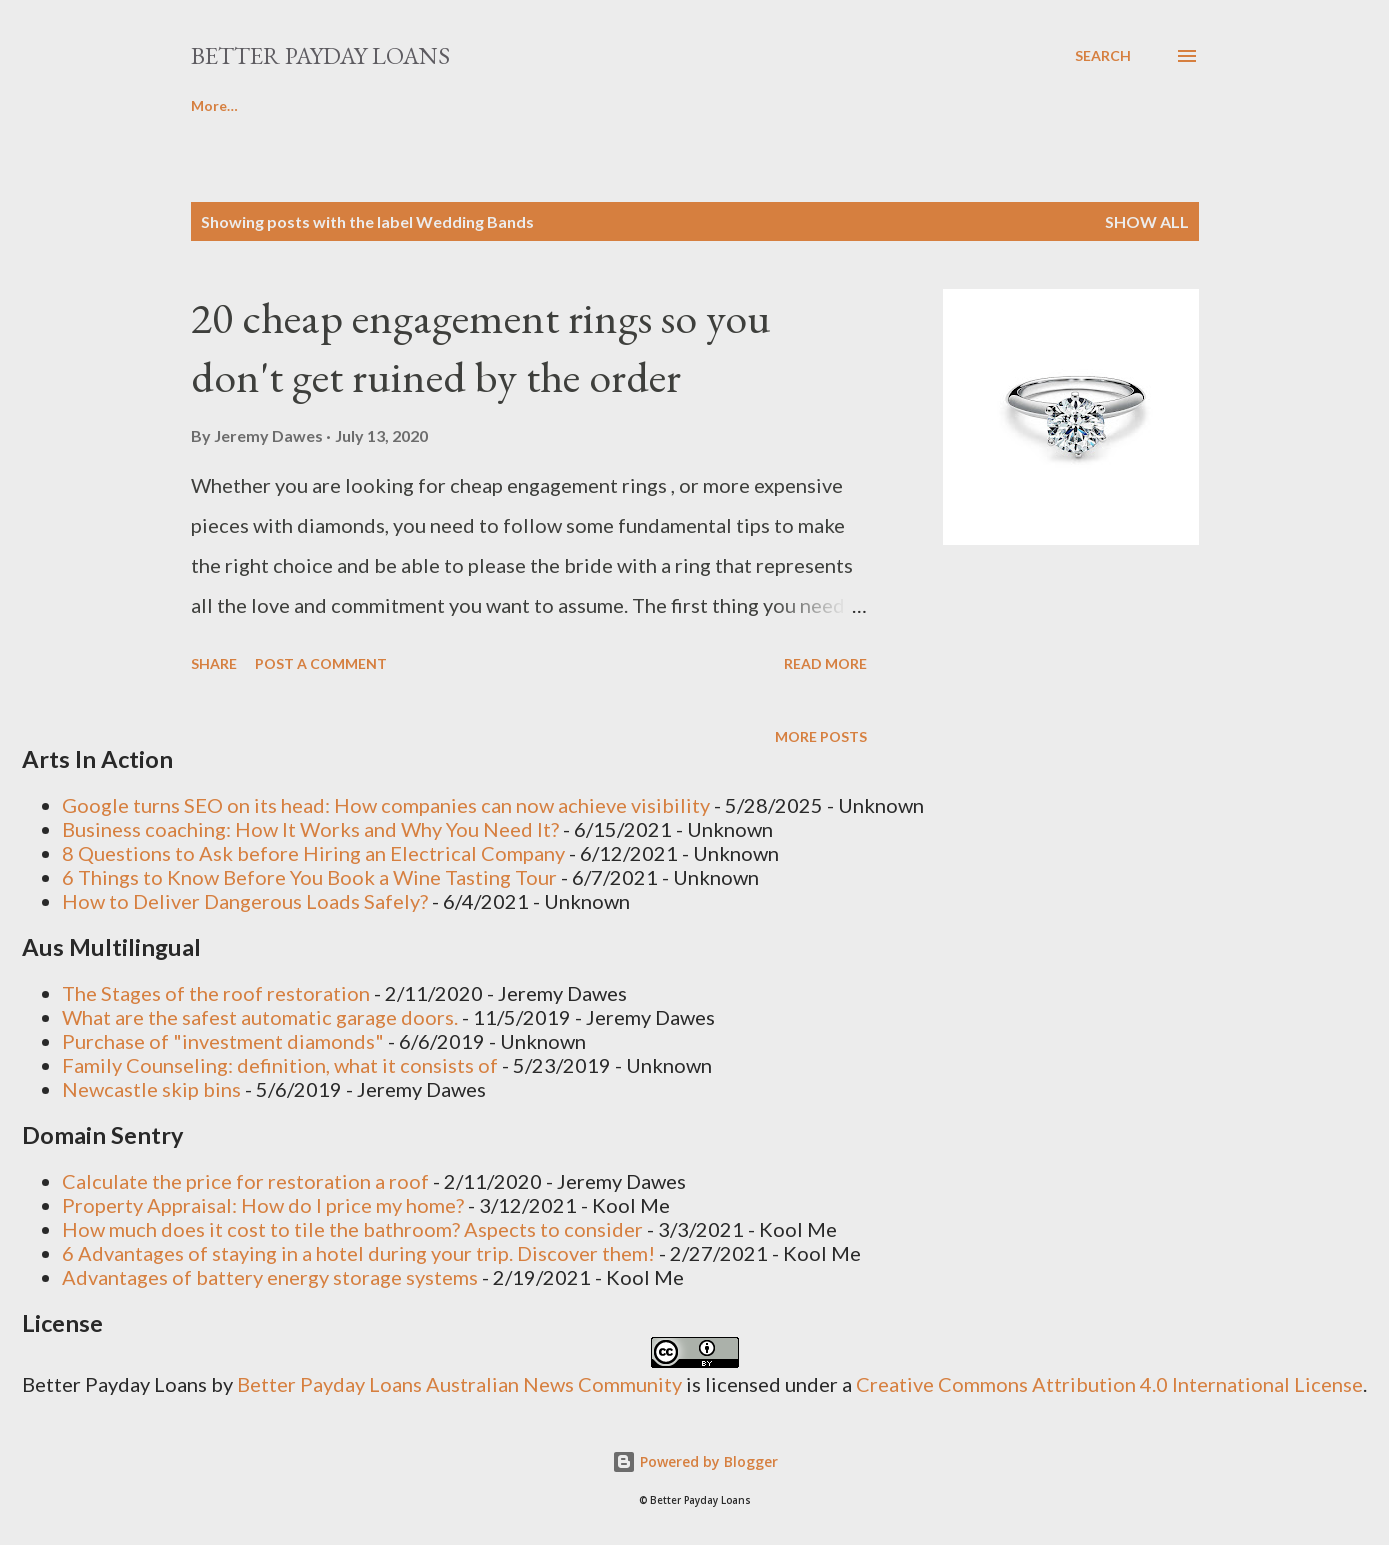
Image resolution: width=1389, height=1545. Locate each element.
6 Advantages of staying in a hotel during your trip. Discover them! (358, 1253)
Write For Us (332, 105)
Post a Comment (321, 663)
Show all (1147, 221)
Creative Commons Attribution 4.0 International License (1109, 1384)
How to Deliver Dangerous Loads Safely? (245, 901)
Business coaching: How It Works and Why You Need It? (310, 829)
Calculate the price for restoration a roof (245, 1181)
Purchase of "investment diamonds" (223, 1041)
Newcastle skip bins (151, 1089)
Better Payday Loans (320, 55)
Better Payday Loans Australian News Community (461, 1384)
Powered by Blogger (695, 1461)
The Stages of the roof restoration (216, 993)
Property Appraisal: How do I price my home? (263, 1205)
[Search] (1103, 56)
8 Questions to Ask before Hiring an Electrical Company (313, 853)
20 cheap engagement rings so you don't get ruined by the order (481, 347)
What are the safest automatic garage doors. (260, 1017)
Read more (825, 663)
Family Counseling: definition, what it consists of (280, 1065)
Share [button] (214, 663)
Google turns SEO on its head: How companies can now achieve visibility (386, 805)
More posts (821, 736)
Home (211, 105)
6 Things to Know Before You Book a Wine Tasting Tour (309, 877)
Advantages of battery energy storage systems (270, 1277)
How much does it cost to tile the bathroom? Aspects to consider (352, 1229)
